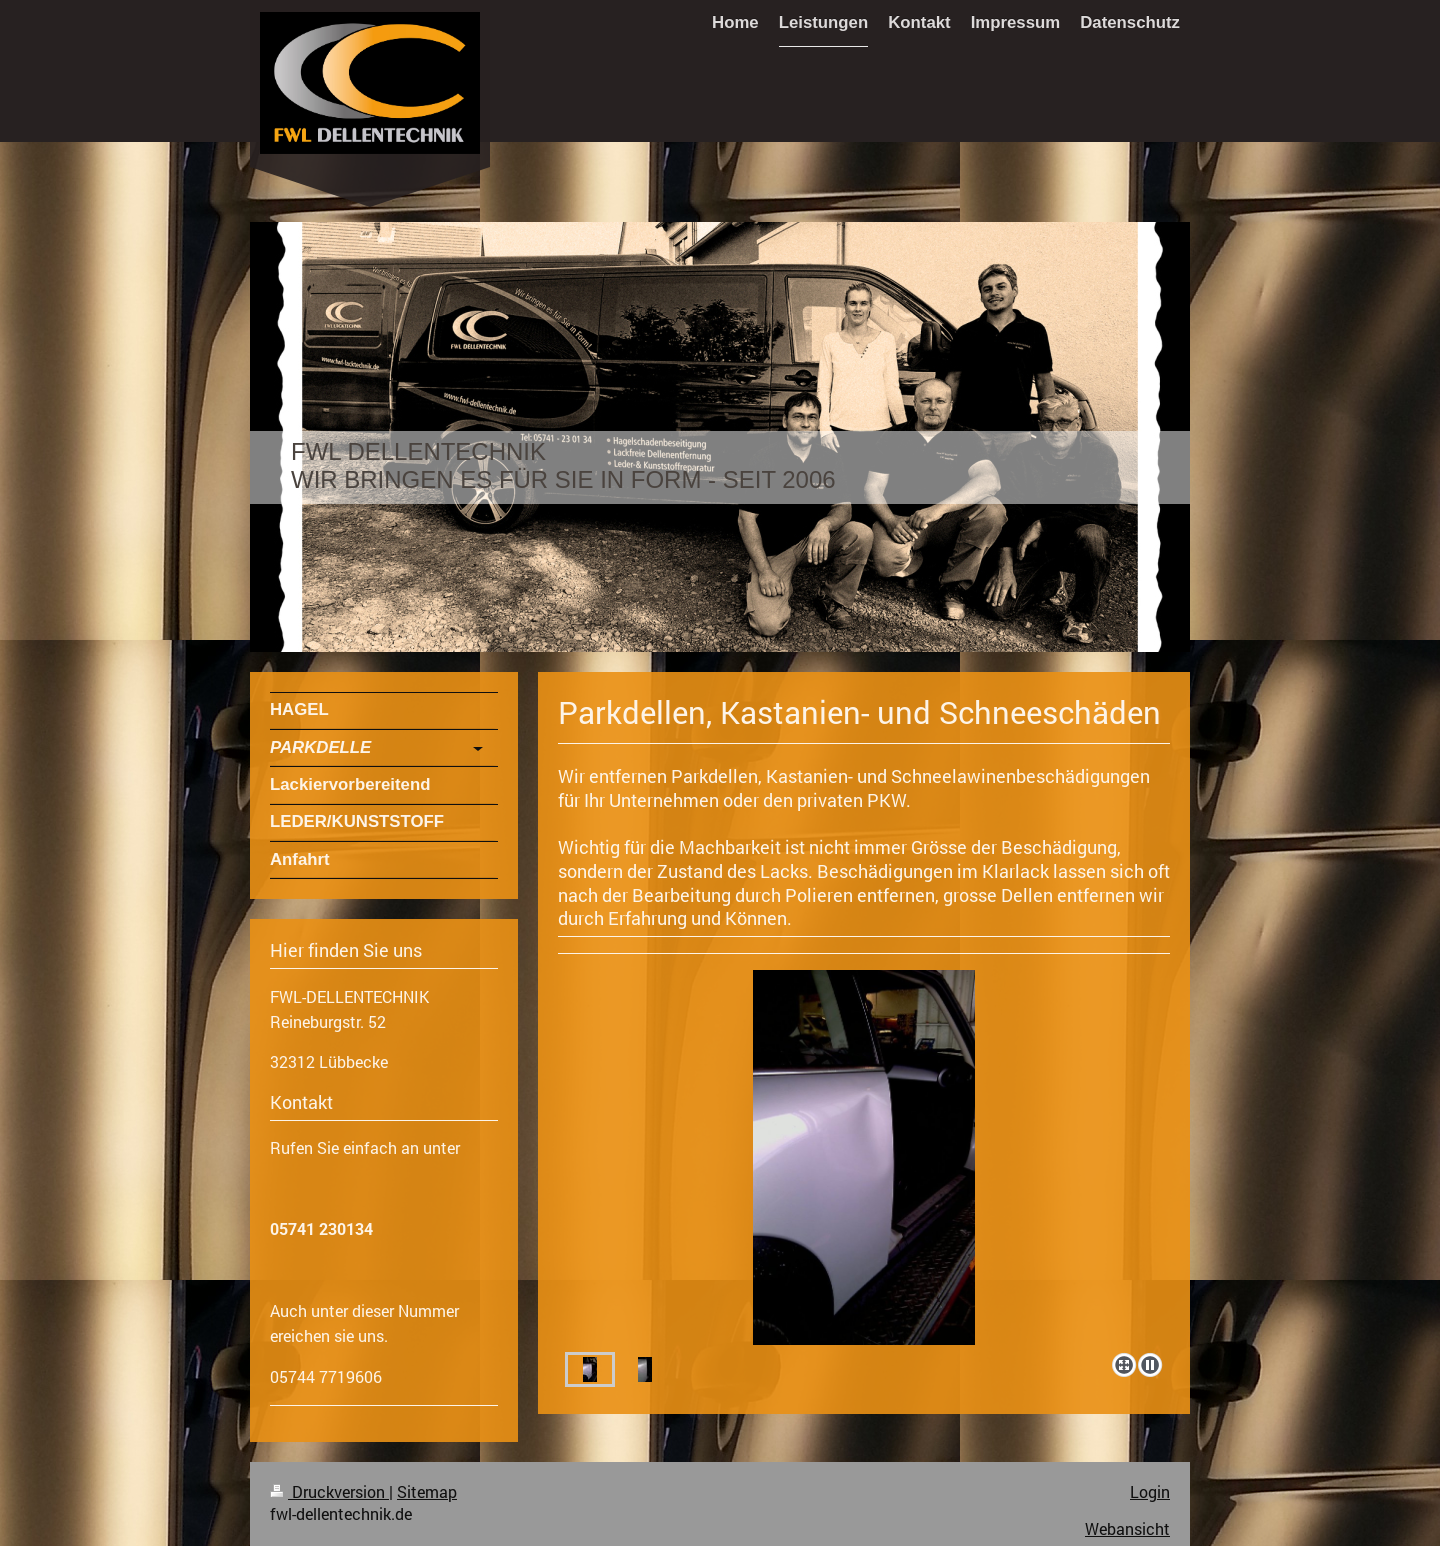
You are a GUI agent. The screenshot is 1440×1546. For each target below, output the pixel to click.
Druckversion (329, 1492)
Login (1150, 1492)
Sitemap (427, 1492)
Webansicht (1127, 1529)
